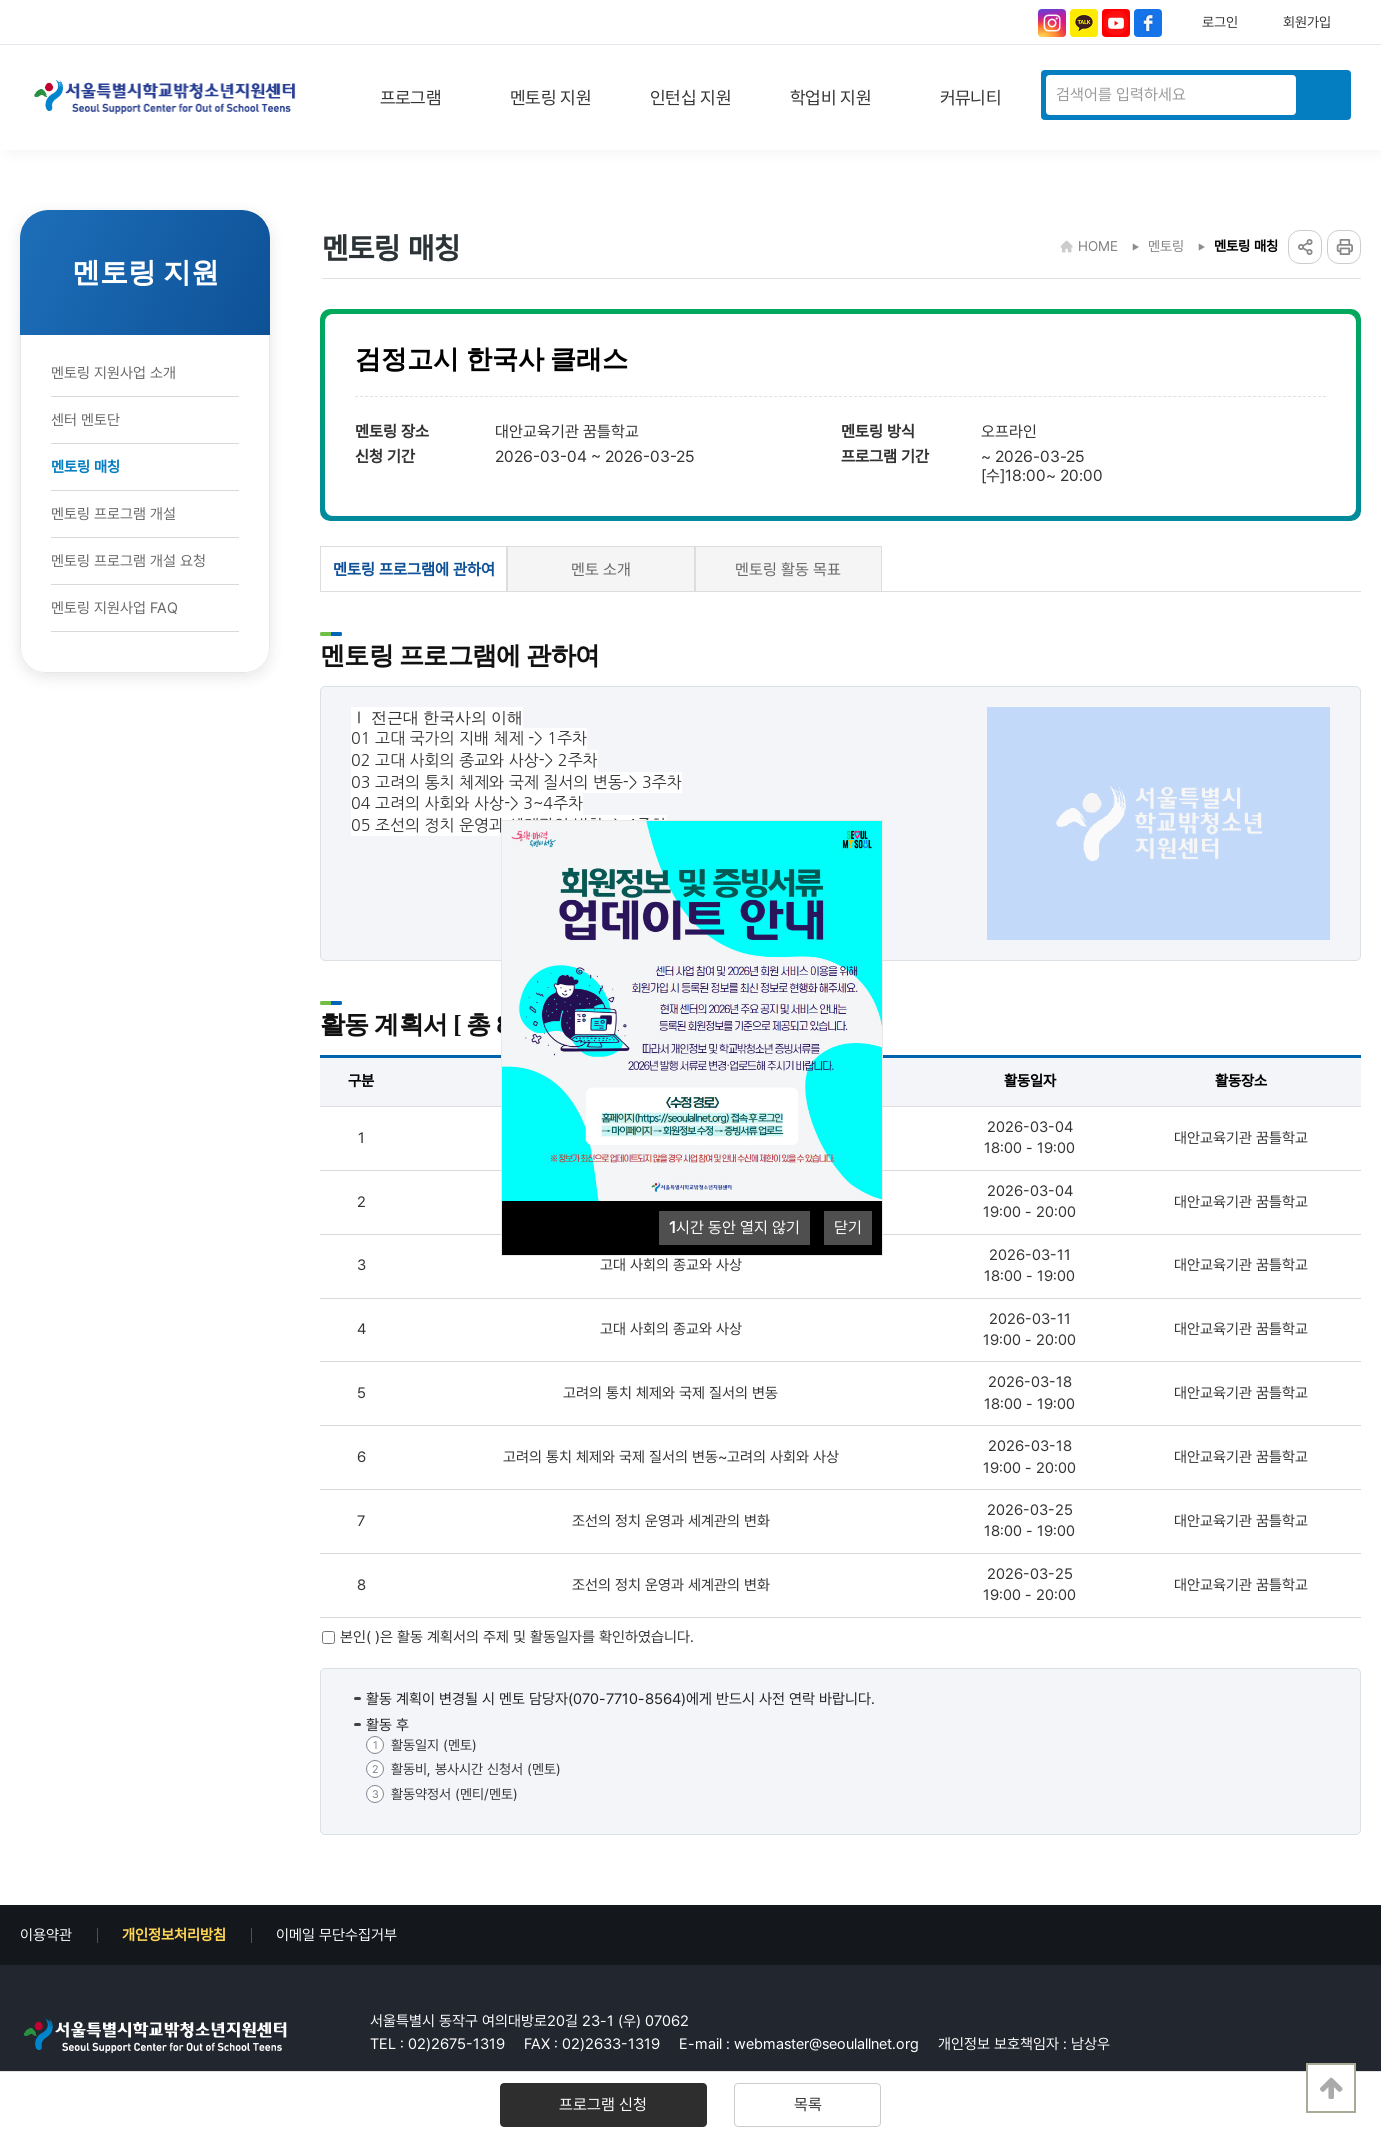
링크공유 (1305, 247)
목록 (789, 2104)
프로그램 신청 (622, 2104)
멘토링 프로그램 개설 (113, 514)
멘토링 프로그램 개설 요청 (128, 561)
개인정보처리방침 (174, 1935)
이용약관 (46, 1935)
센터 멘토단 (85, 420)
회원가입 (1307, 22)
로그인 (1220, 22)
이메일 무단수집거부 (336, 1935)
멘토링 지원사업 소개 (113, 373)
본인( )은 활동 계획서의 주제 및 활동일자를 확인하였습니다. (517, 1637)
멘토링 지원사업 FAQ (114, 608)
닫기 (848, 1227)
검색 (1321, 95)
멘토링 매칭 (85, 467)
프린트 (1344, 247)
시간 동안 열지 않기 (734, 1227)
